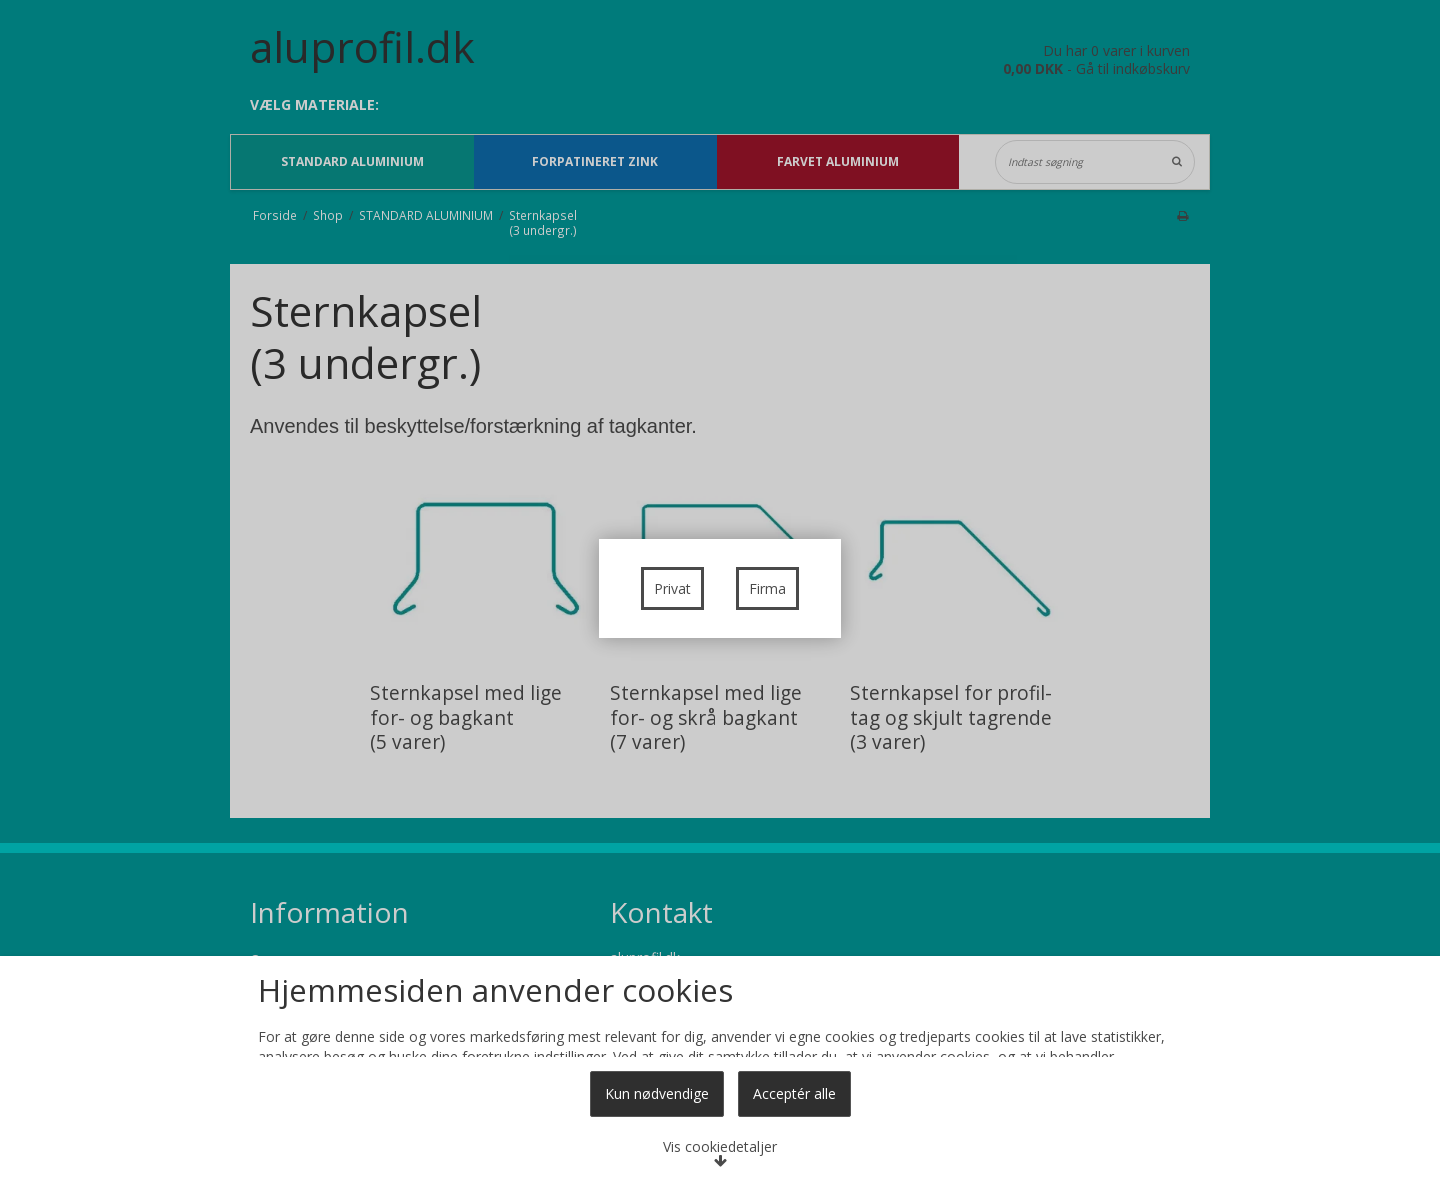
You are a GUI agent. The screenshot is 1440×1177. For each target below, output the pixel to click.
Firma (767, 588)
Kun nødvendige (657, 1093)
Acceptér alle (794, 1093)
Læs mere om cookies (357, 962)
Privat (672, 588)
